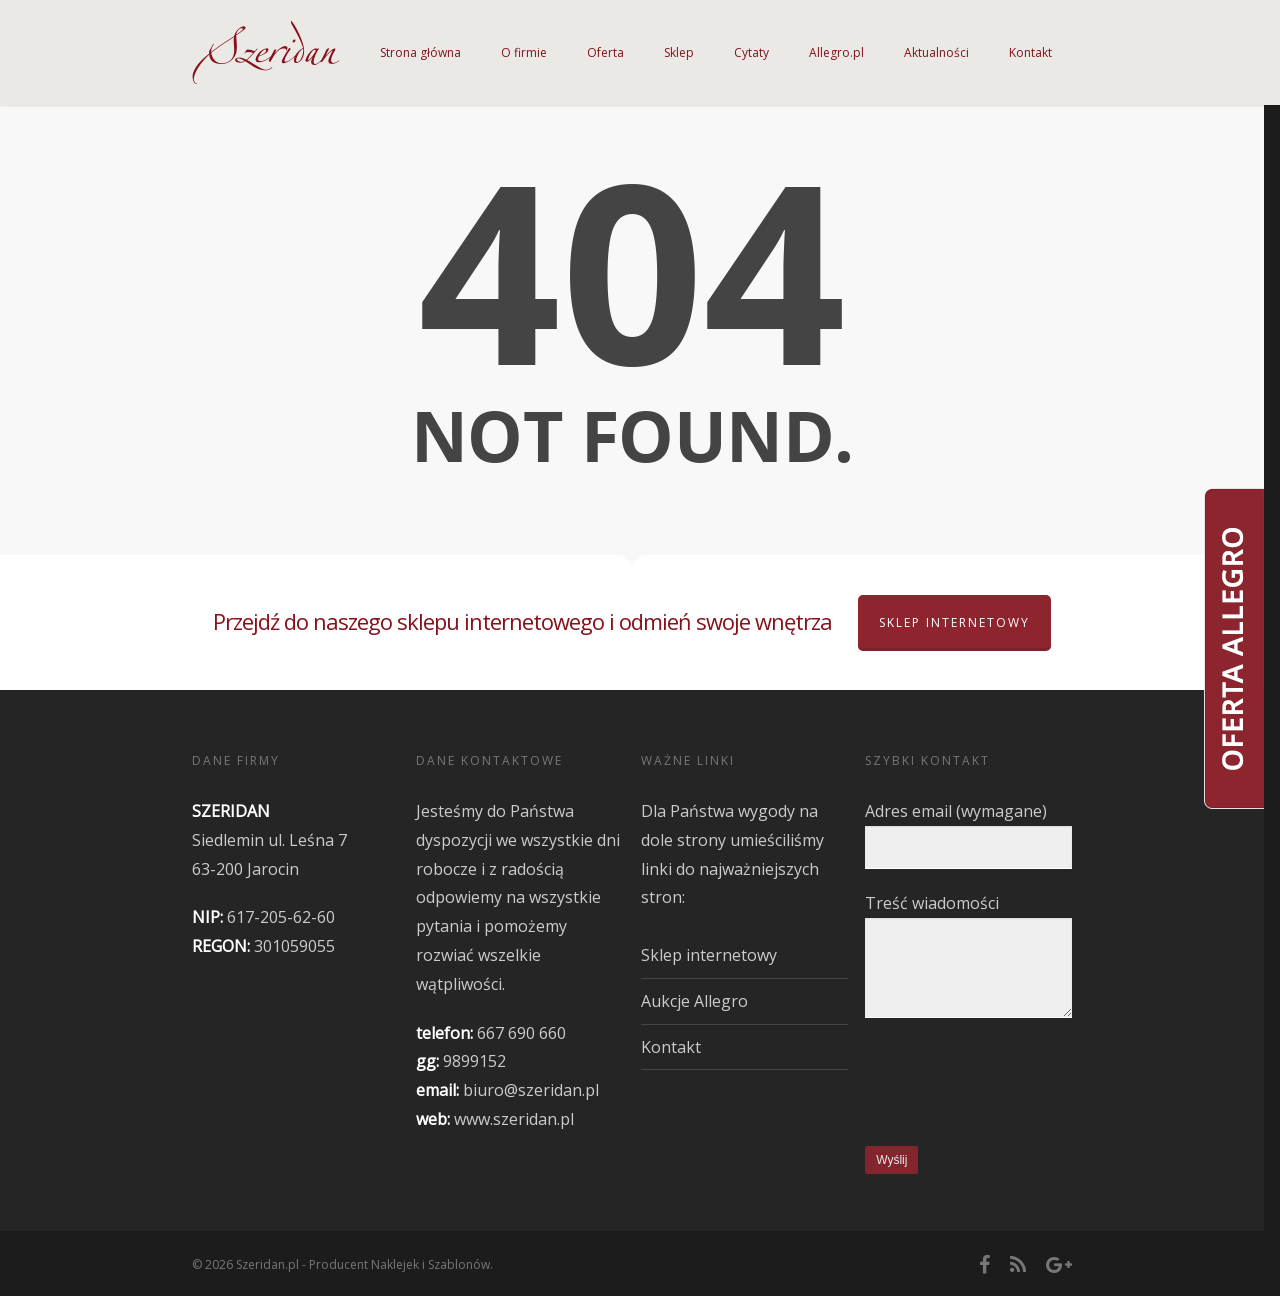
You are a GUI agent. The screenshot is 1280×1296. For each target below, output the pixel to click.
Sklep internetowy (954, 622)
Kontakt (671, 1047)
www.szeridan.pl (514, 1119)
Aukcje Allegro (694, 1001)
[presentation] (1017, 1085)
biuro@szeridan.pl (531, 1090)
